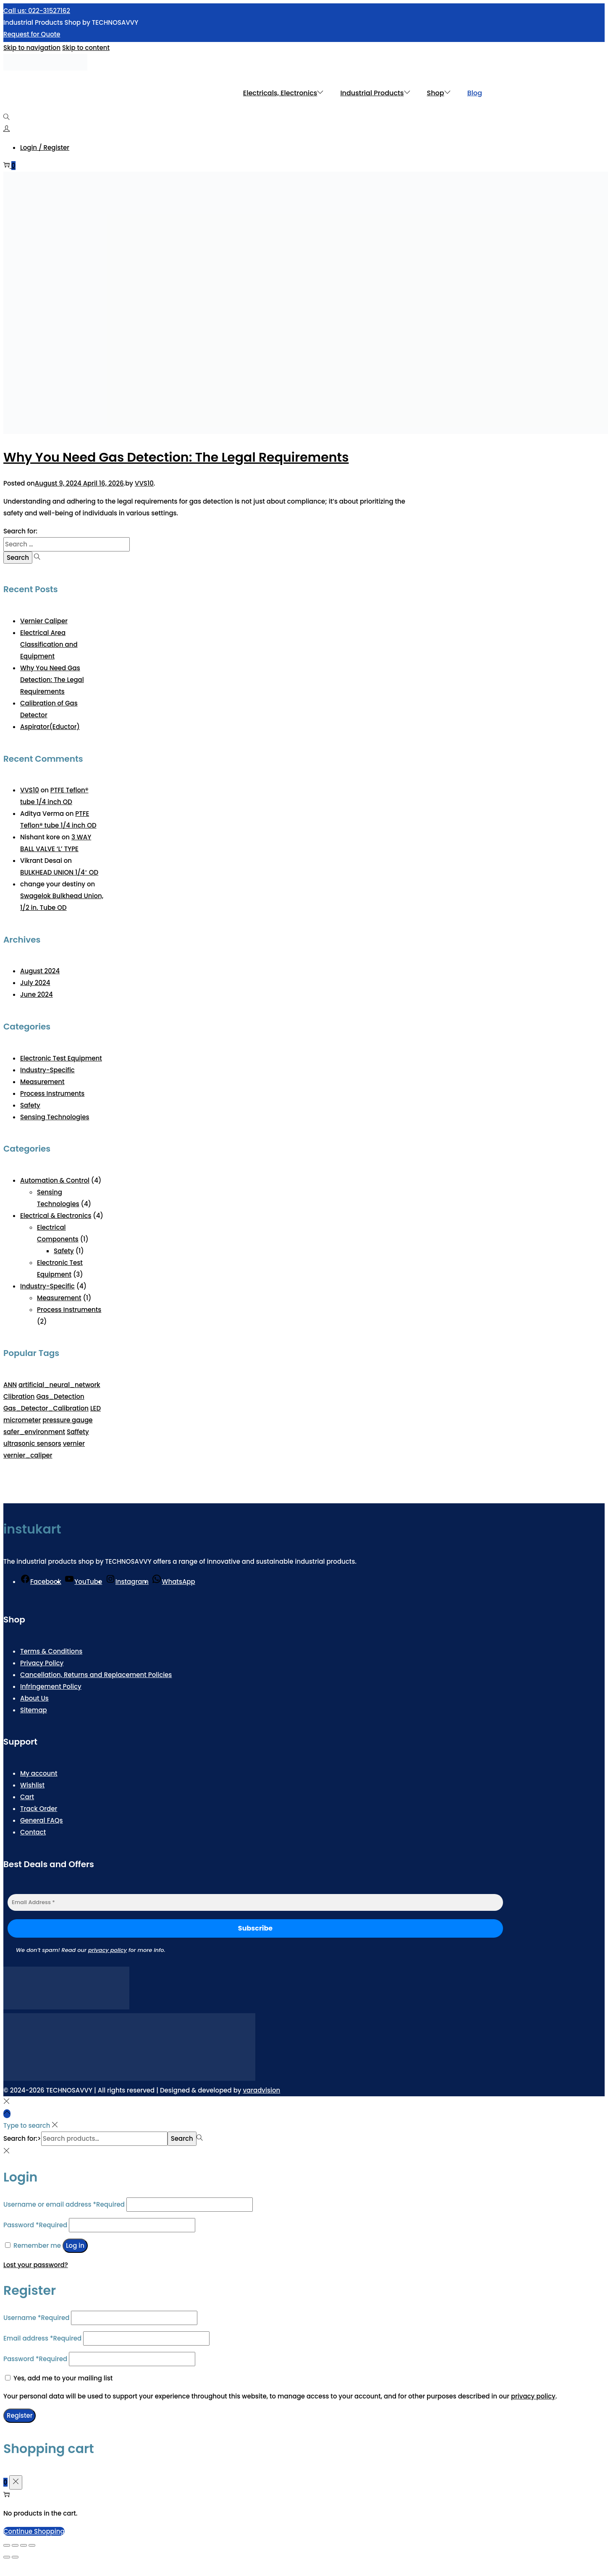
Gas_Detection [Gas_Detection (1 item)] (60, 1396)
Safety (30, 1105)
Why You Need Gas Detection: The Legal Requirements (176, 457)
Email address (42, 2338)
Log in (75, 2245)
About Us (34, 1698)
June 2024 (36, 994)
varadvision (261, 2090)
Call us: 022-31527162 (36, 10)
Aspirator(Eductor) (50, 726)
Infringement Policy (50, 1686)
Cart (27, 1796)
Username (36, 2317)
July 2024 (35, 982)
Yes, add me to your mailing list (59, 2378)
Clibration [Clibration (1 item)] (18, 1396)
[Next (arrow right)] (15, 2557)
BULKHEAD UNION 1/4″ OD (59, 872)
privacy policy (107, 1950)
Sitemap (33, 1710)
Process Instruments (52, 1093)
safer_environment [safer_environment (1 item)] (34, 1431)
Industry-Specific (47, 1070)
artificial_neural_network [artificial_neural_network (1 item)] (59, 1384)
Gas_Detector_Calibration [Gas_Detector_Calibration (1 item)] (46, 1408)
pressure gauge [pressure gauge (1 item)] (67, 1420)
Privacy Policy (41, 1663)
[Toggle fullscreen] (15, 2545)
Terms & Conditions (51, 1651)
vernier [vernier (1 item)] (74, 1443)
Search (182, 2138)
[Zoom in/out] (6, 2545)
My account (39, 1773)
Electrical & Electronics (55, 1215)
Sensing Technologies (54, 1117)
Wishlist (32, 1785)
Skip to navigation (31, 47)
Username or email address (64, 2204)
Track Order (38, 1808)
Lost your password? (35, 2264)
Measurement (42, 1081)
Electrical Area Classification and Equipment (49, 644)
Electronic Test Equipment (61, 1058)
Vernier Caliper (44, 621)
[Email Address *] (255, 1902)
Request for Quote (31, 34)
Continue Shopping (34, 2531)
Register (19, 2415)
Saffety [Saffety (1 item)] (78, 1431)
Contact (33, 1832)
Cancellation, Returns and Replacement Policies (96, 1674)
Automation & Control (54, 1180)
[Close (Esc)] (32, 2545)
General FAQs (41, 1820)
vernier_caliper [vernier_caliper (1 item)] (27, 1455)
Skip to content (86, 47)
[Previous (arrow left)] (6, 2557)
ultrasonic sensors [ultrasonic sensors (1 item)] (32, 1443)
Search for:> (22, 2138)
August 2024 (40, 971)
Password (35, 2225)
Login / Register (44, 147)
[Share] (23, 2545)
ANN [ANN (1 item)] (10, 1384)
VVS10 (144, 483)
